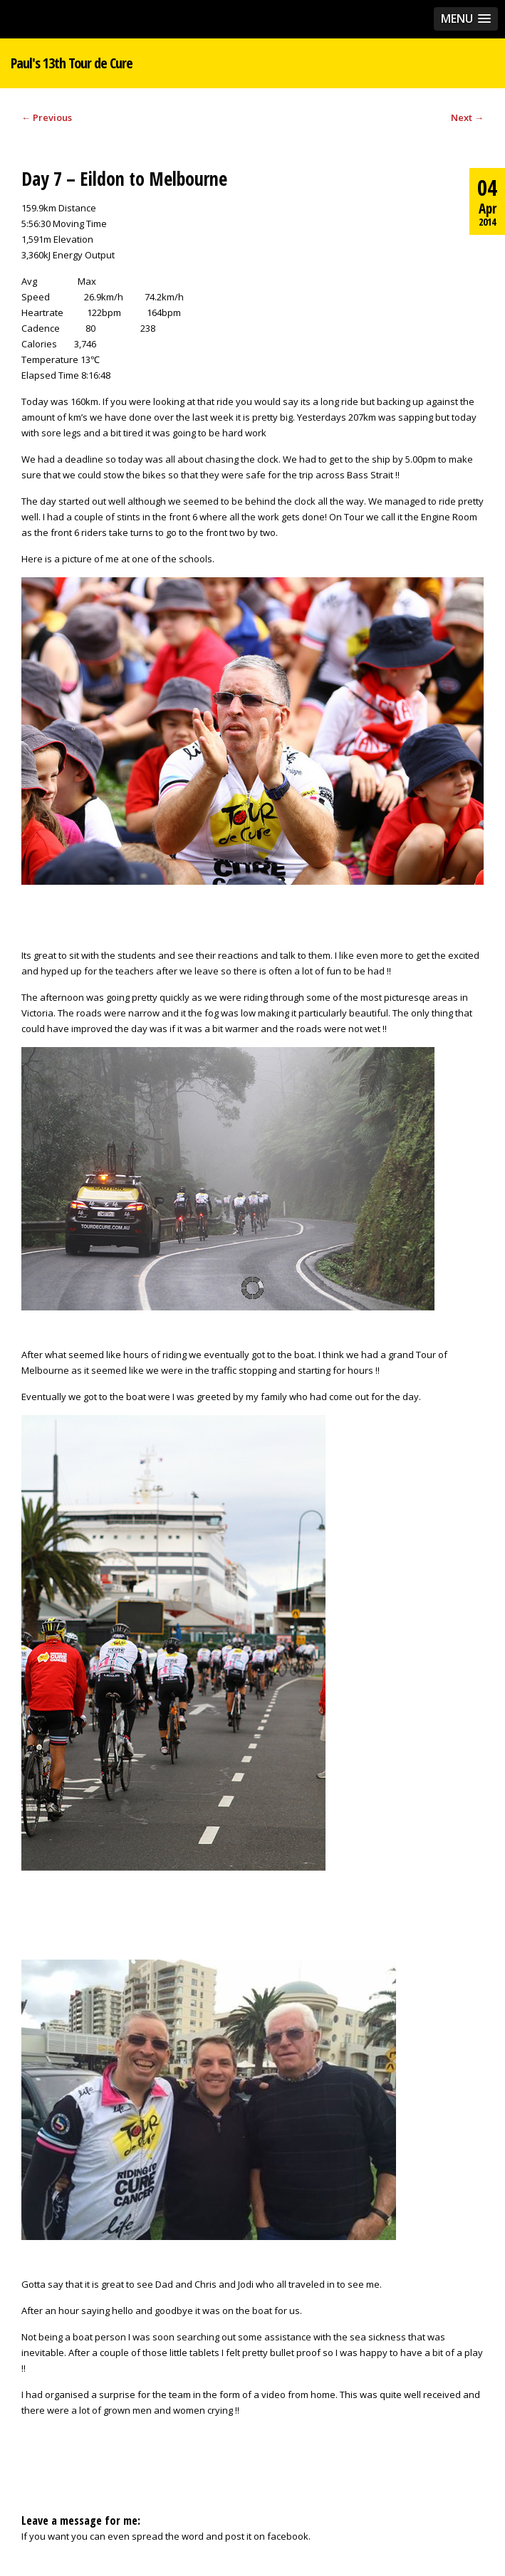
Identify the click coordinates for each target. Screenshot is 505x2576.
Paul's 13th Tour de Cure (71, 63)
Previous (46, 117)
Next (467, 117)
